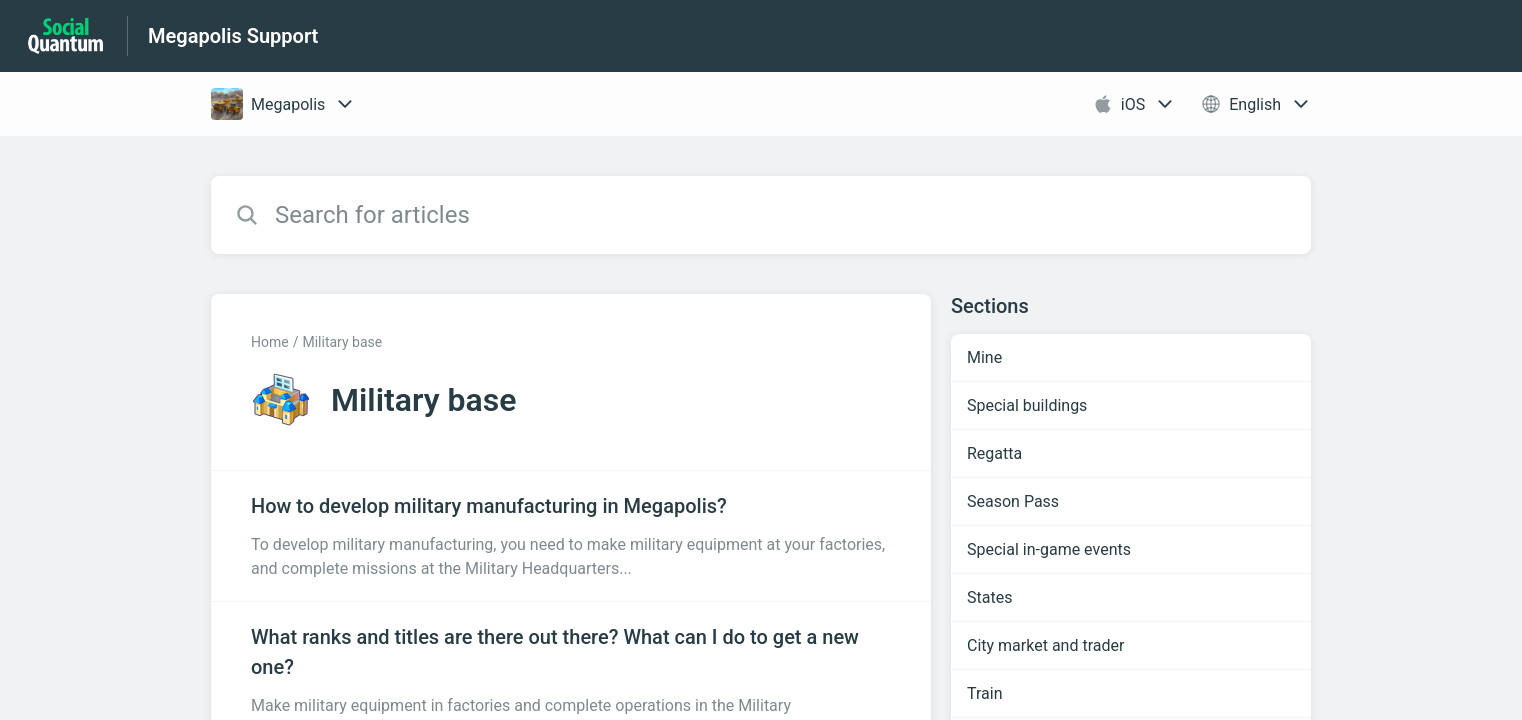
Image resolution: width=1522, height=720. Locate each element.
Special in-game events (1049, 549)
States (989, 597)
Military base (342, 342)
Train (985, 693)
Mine (984, 357)
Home (270, 342)
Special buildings (1027, 405)
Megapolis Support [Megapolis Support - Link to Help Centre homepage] (233, 36)
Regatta (994, 453)
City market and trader (1045, 645)
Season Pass (1013, 501)
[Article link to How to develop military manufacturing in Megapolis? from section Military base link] (571, 536)
